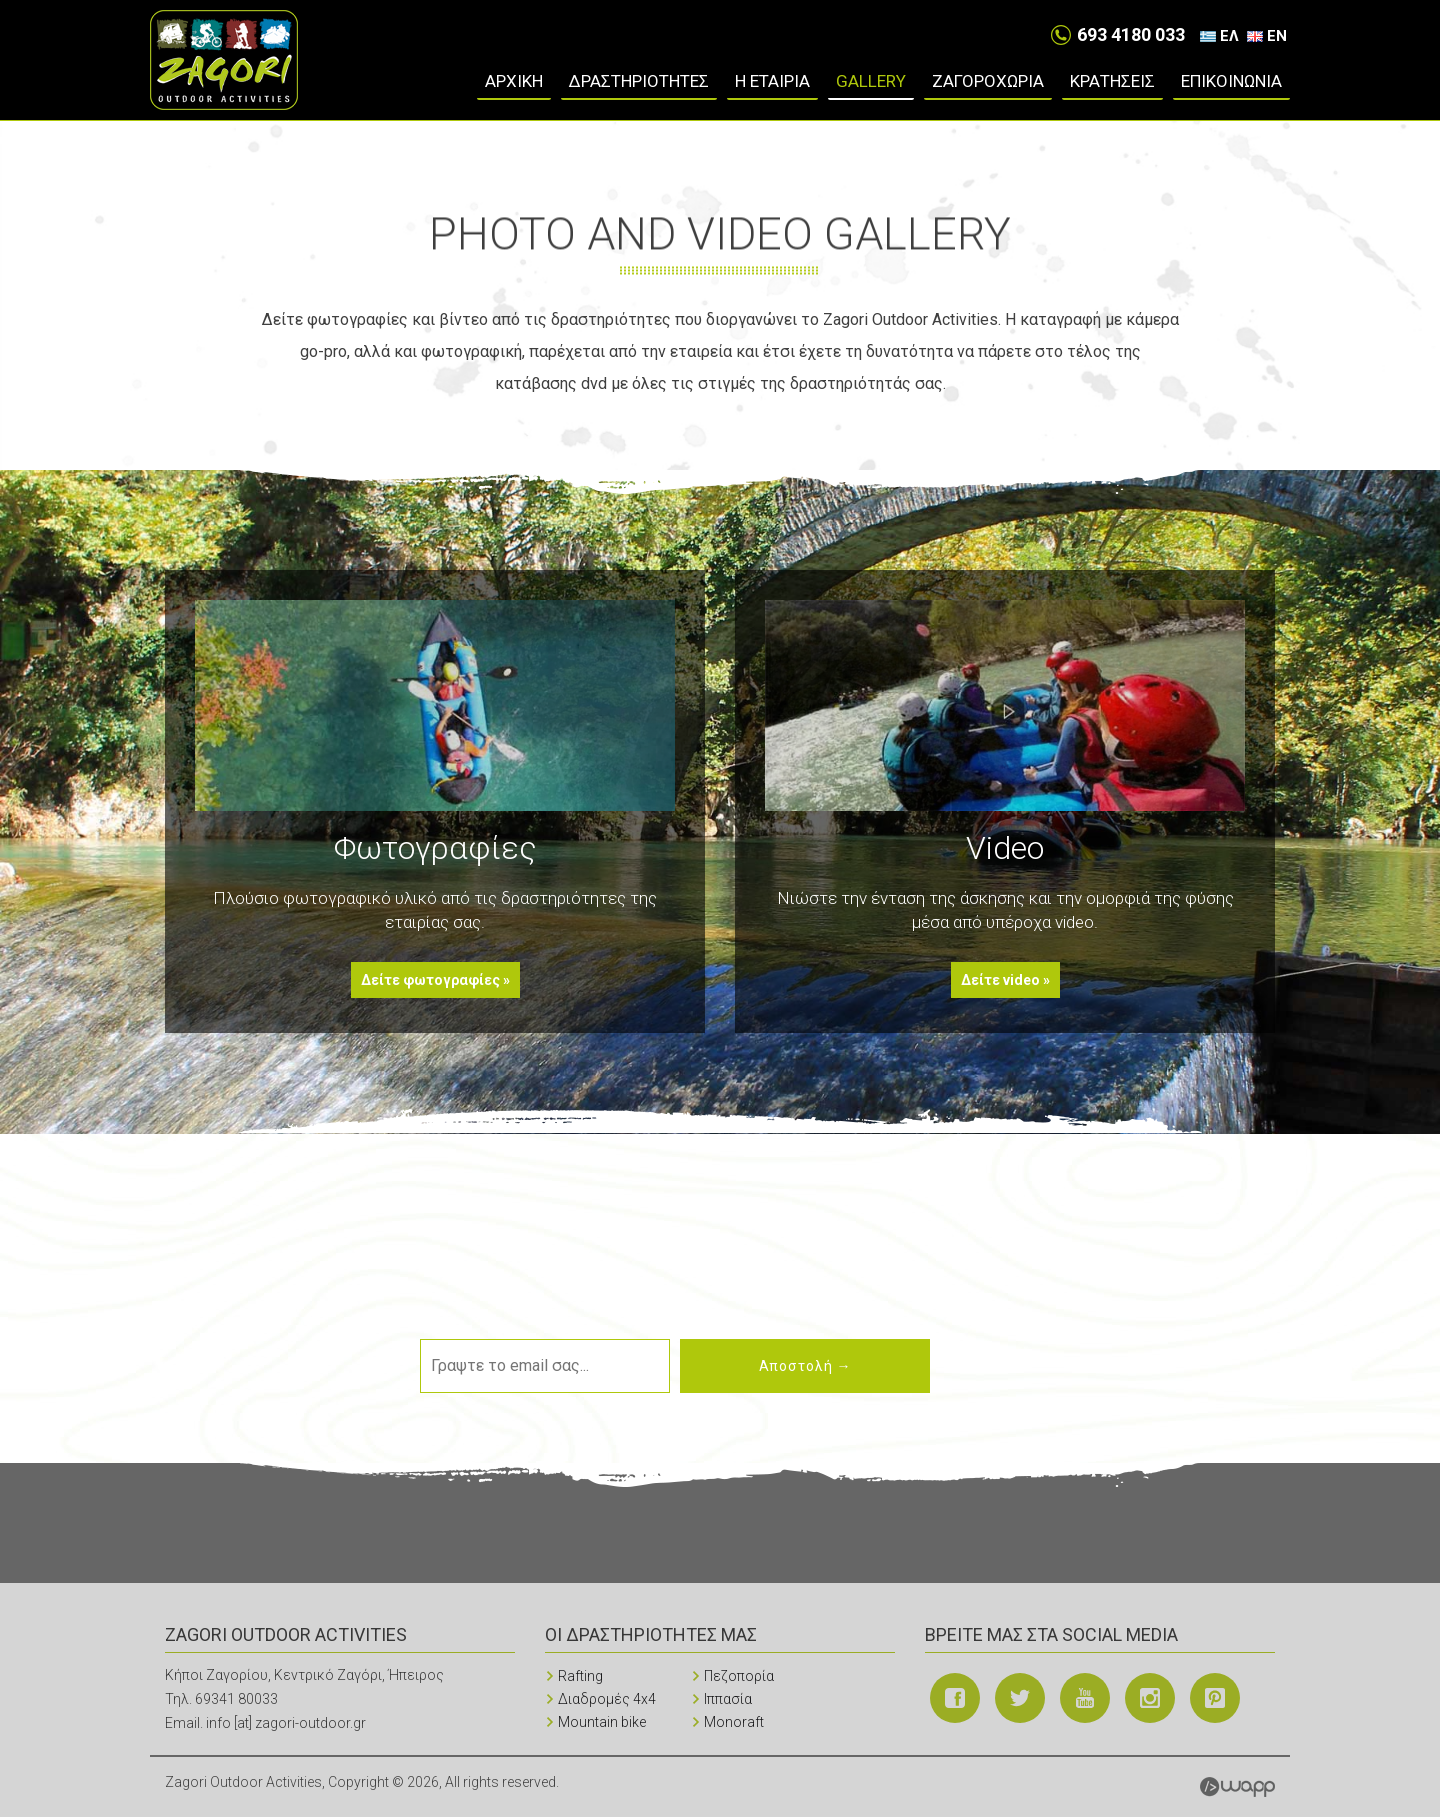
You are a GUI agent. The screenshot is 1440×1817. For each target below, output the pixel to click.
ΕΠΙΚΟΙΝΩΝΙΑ (1231, 81)
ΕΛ (1229, 36)
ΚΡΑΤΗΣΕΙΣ (1112, 81)
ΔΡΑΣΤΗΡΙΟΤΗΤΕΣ (639, 81)
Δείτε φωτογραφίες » (435, 980)
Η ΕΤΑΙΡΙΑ (772, 81)
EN (1277, 36)
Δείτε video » (1005, 980)
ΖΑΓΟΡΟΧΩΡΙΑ (988, 81)
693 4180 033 (1131, 34)
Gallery (871, 81)
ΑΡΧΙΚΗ (514, 81)
